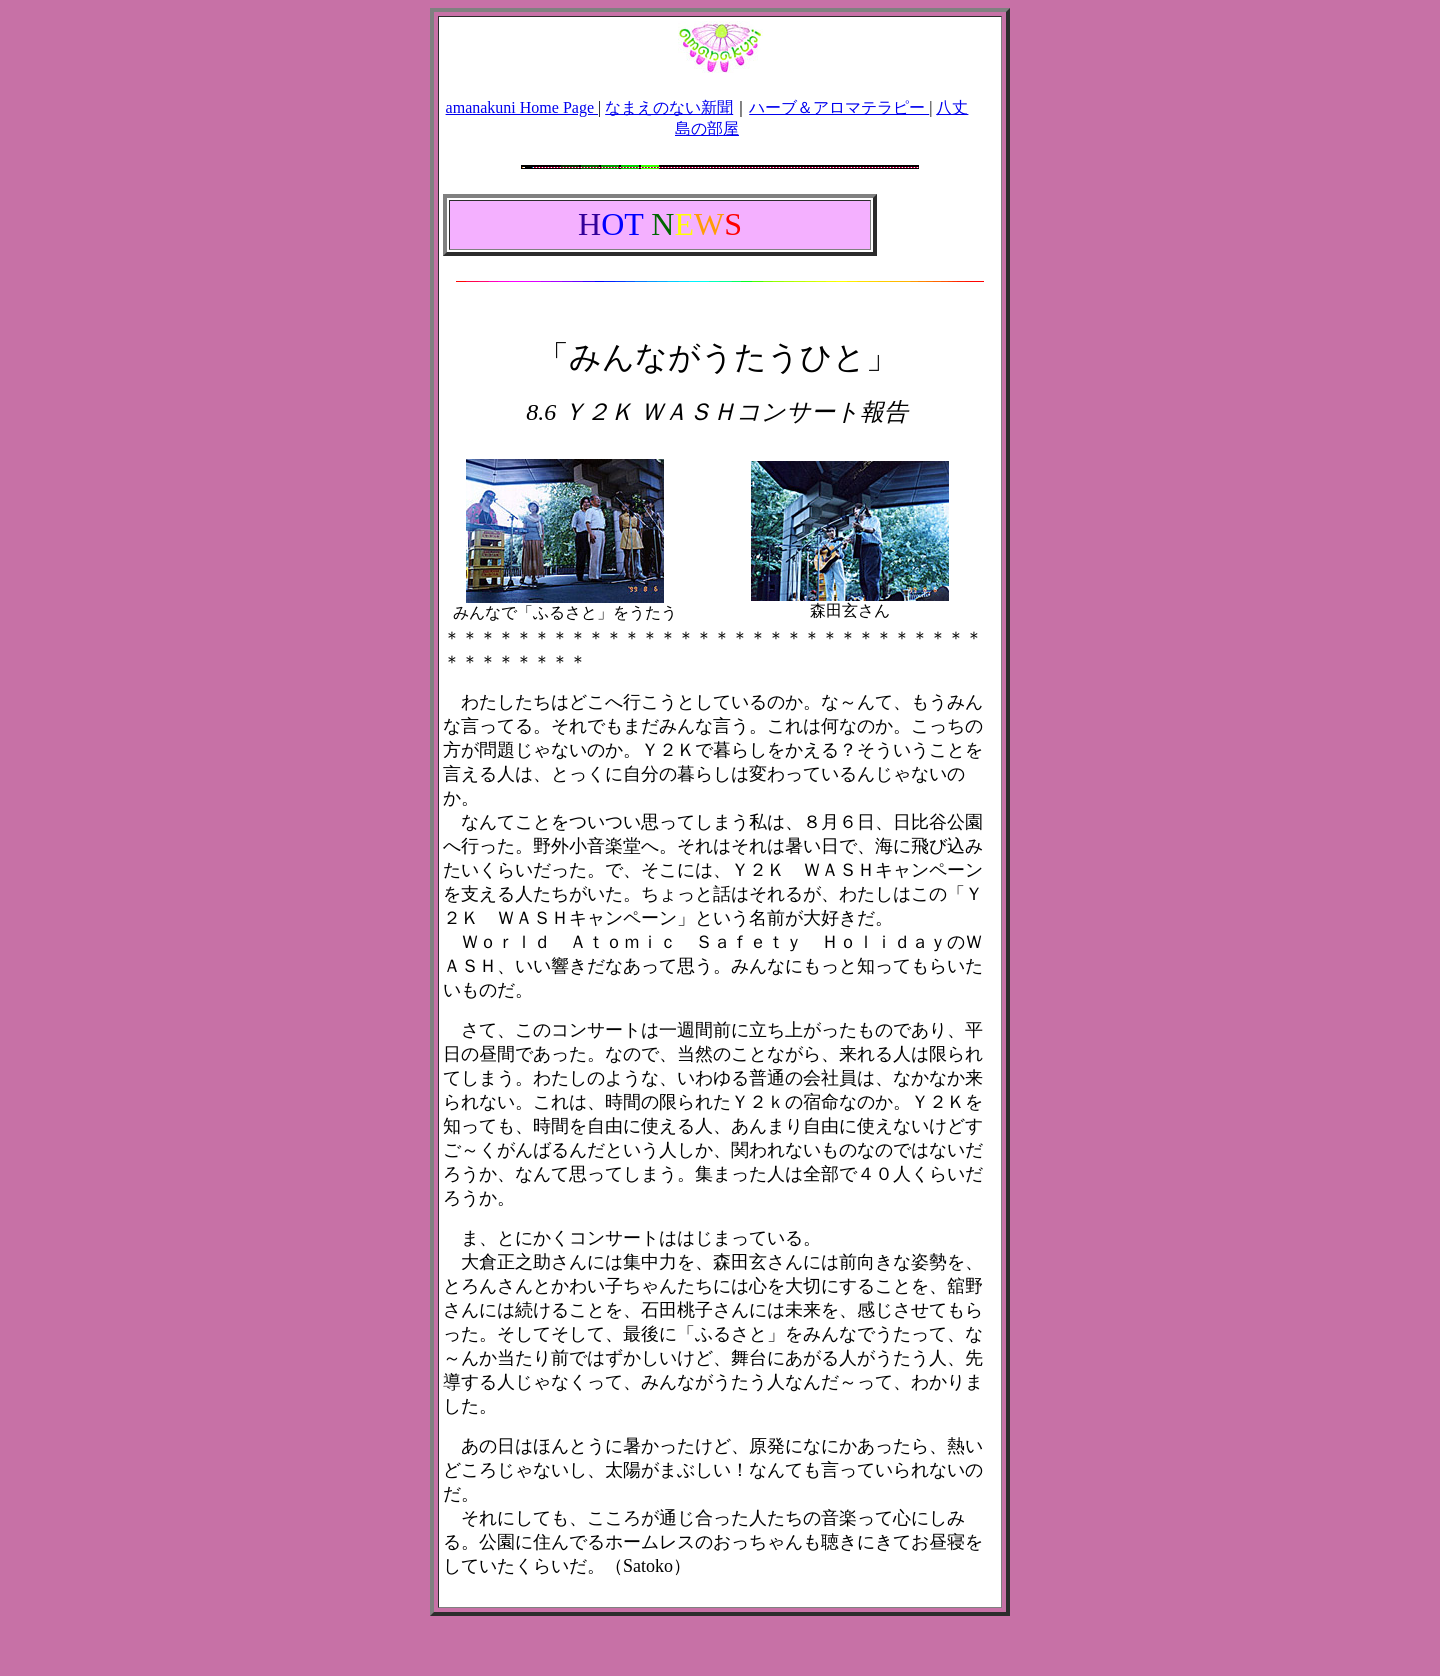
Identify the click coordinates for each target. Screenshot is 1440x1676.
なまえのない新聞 (669, 107)
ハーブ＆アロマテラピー (839, 107)
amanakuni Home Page (522, 107)
